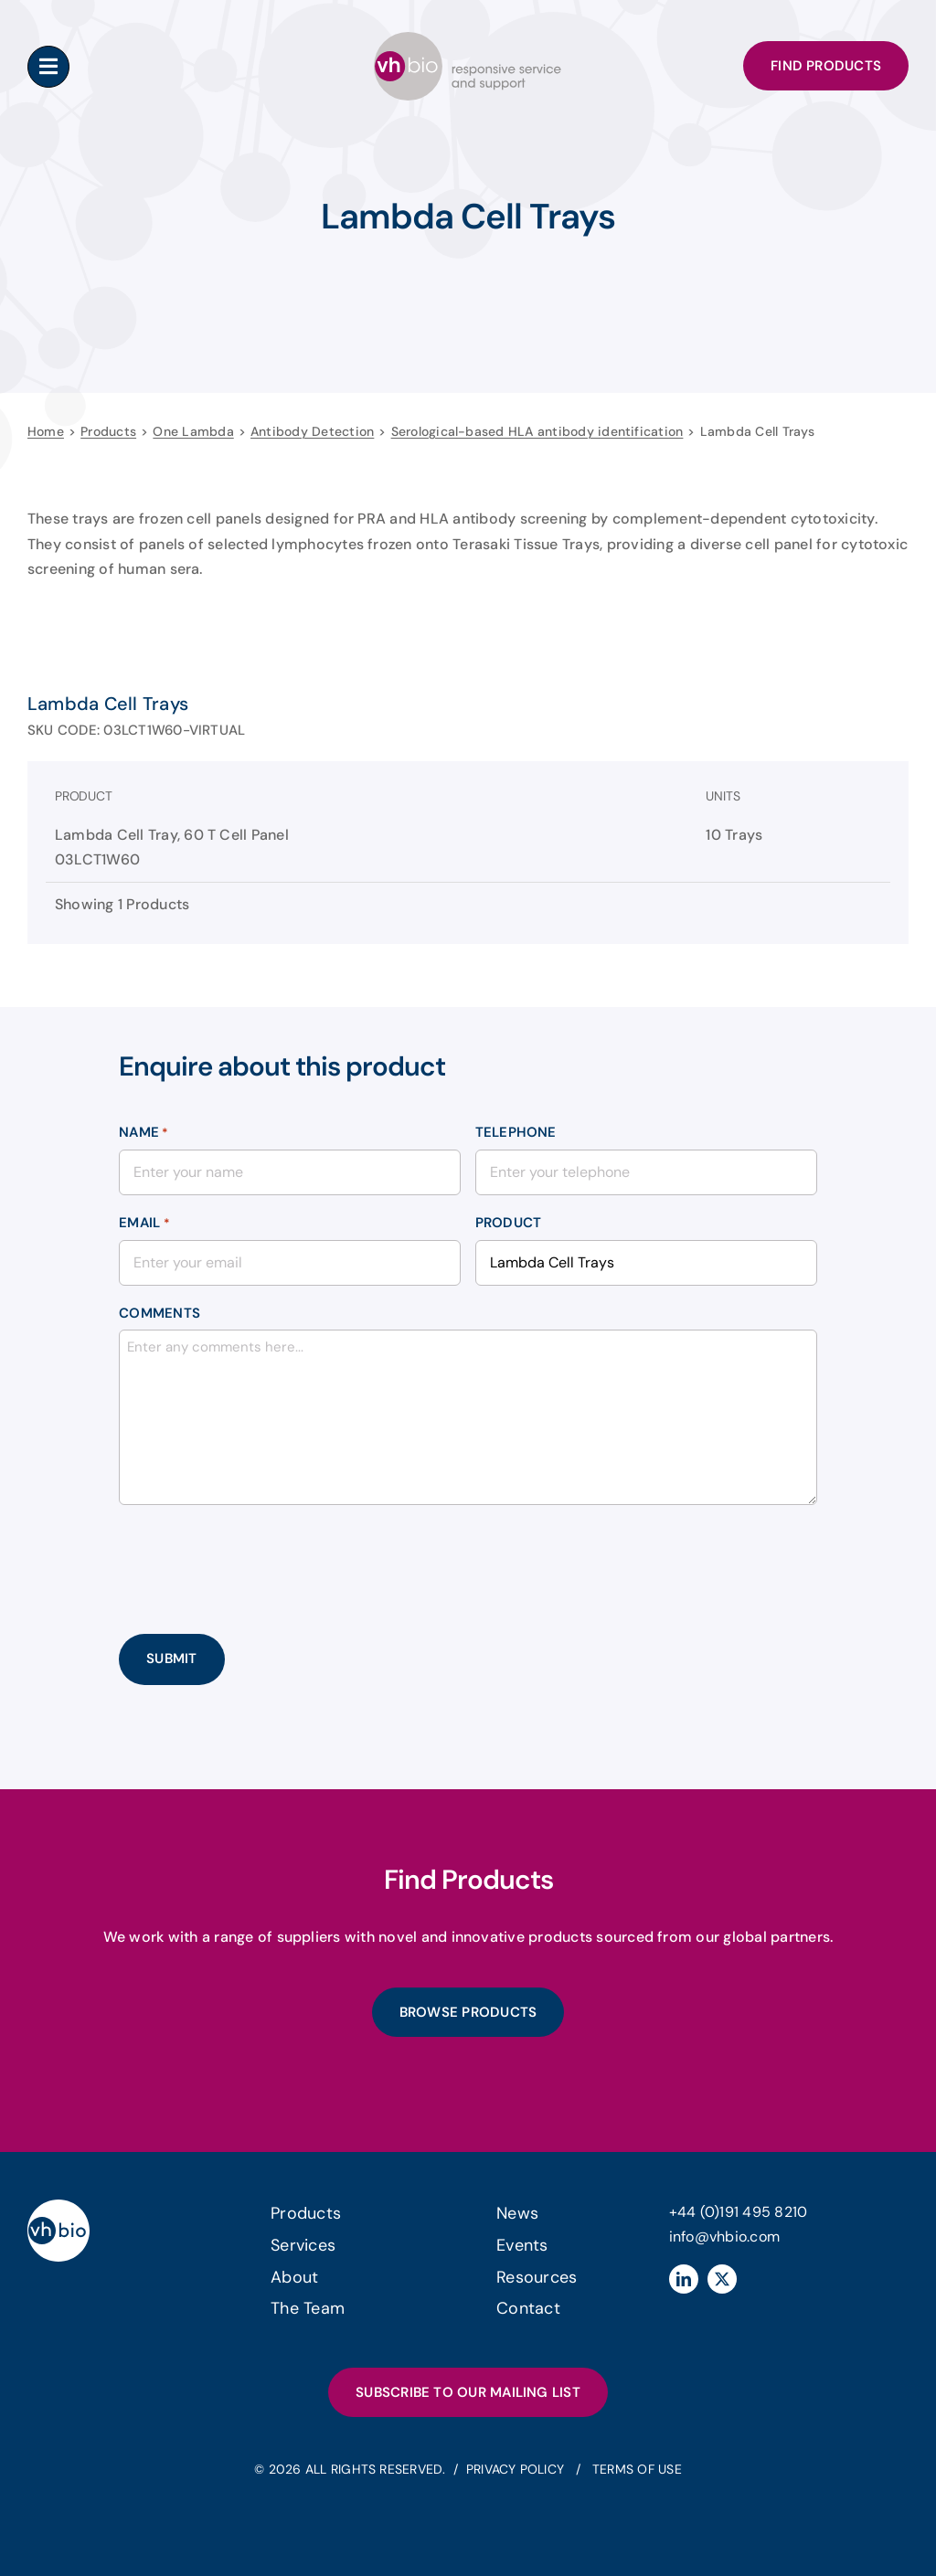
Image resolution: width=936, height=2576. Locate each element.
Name (143, 1133)
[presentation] (258, 1555)
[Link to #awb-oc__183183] (48, 67)
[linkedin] (683, 2277)
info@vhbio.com (724, 2235)
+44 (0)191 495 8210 (738, 2210)
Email (144, 1224)
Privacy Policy (517, 2468)
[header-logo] (467, 38)
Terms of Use (637, 2468)
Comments (159, 1313)
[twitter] (722, 2277)
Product (508, 1223)
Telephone (516, 1132)
